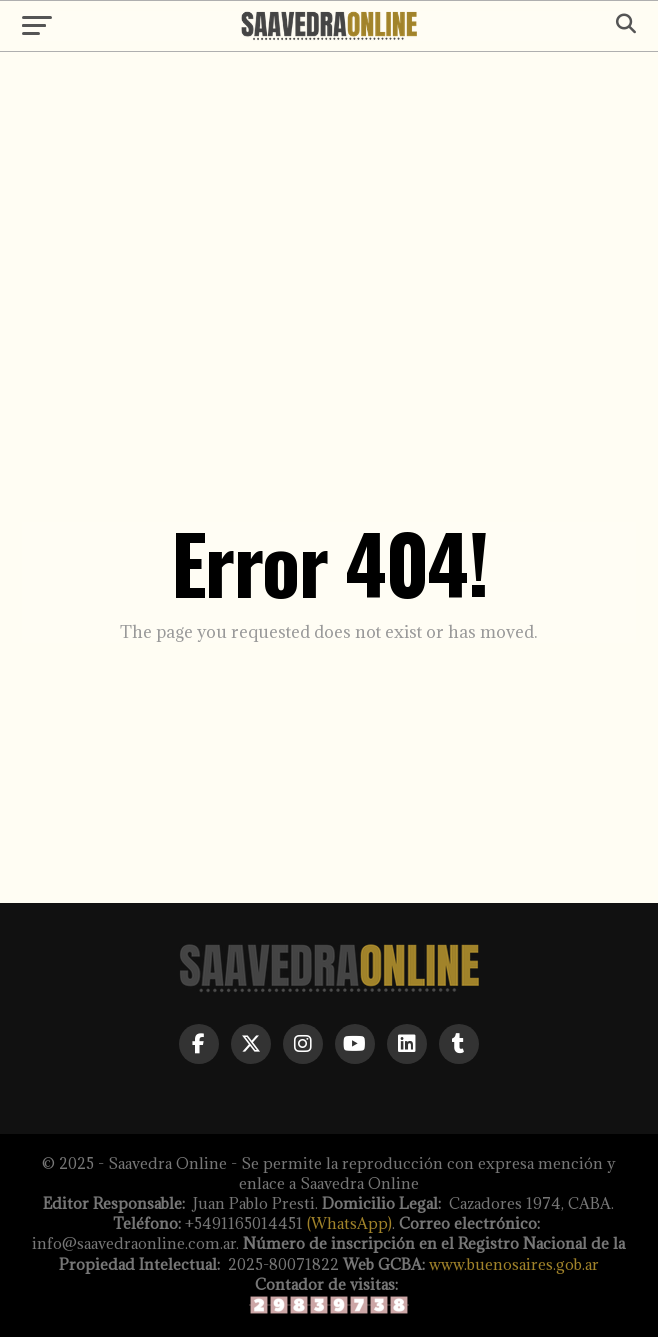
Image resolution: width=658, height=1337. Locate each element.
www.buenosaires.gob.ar (514, 1264)
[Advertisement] (329, 222)
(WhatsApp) (349, 1223)
